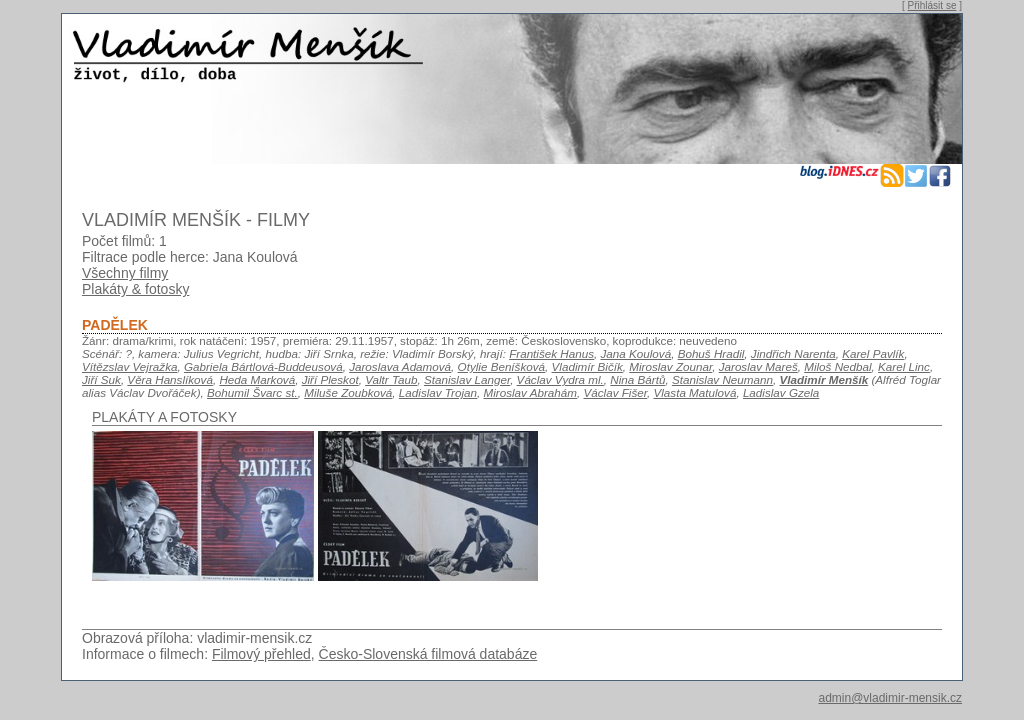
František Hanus (551, 353)
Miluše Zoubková (348, 392)
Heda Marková (257, 379)
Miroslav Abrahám (531, 392)
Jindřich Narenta (793, 353)
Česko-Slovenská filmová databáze (428, 654)
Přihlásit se (932, 5)
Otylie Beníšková (501, 366)
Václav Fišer (615, 392)
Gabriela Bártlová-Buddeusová (263, 366)
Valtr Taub (391, 379)
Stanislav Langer (467, 379)
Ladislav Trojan (438, 392)
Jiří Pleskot (330, 379)
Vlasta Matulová (694, 392)
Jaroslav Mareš (758, 366)
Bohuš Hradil (711, 353)
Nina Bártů (637, 379)
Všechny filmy (125, 273)
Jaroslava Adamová (400, 366)
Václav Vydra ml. (560, 379)
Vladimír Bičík (587, 366)
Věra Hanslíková (170, 379)
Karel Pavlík (873, 353)
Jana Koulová (636, 353)
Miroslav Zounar (670, 366)
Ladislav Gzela (781, 392)
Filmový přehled (261, 654)
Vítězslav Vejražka (129, 366)
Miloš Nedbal (837, 366)
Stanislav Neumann (722, 379)
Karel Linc (904, 366)
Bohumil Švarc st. (252, 392)
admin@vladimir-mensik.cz (890, 698)
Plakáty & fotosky (135, 289)
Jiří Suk (101, 379)
